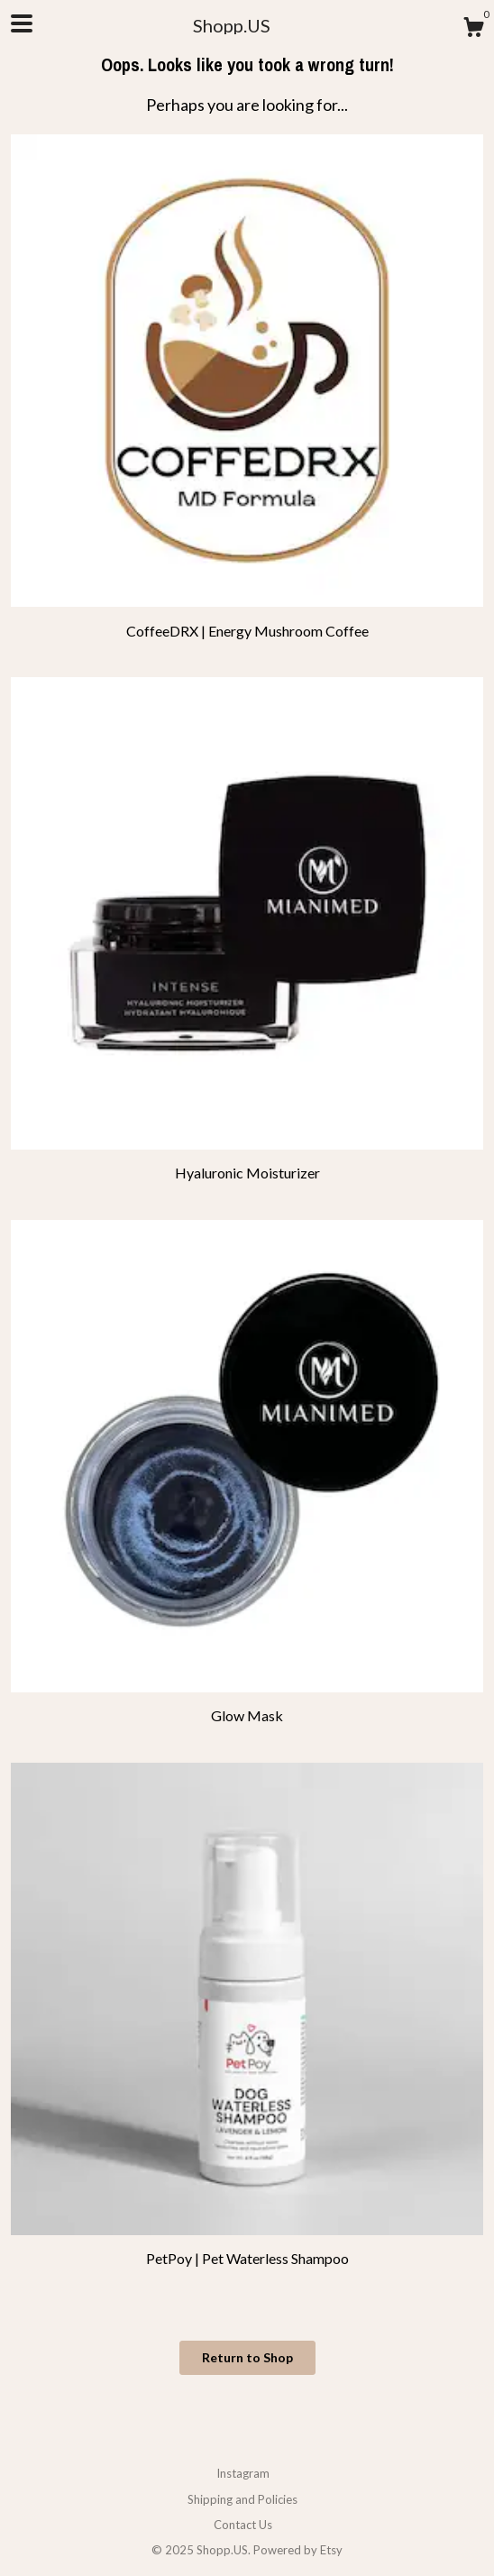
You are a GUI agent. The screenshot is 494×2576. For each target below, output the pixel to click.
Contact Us (243, 2524)
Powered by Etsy (298, 2550)
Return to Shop (247, 2357)
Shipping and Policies (242, 2499)
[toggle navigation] (21, 23)
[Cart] (473, 29)
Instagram (243, 2473)
